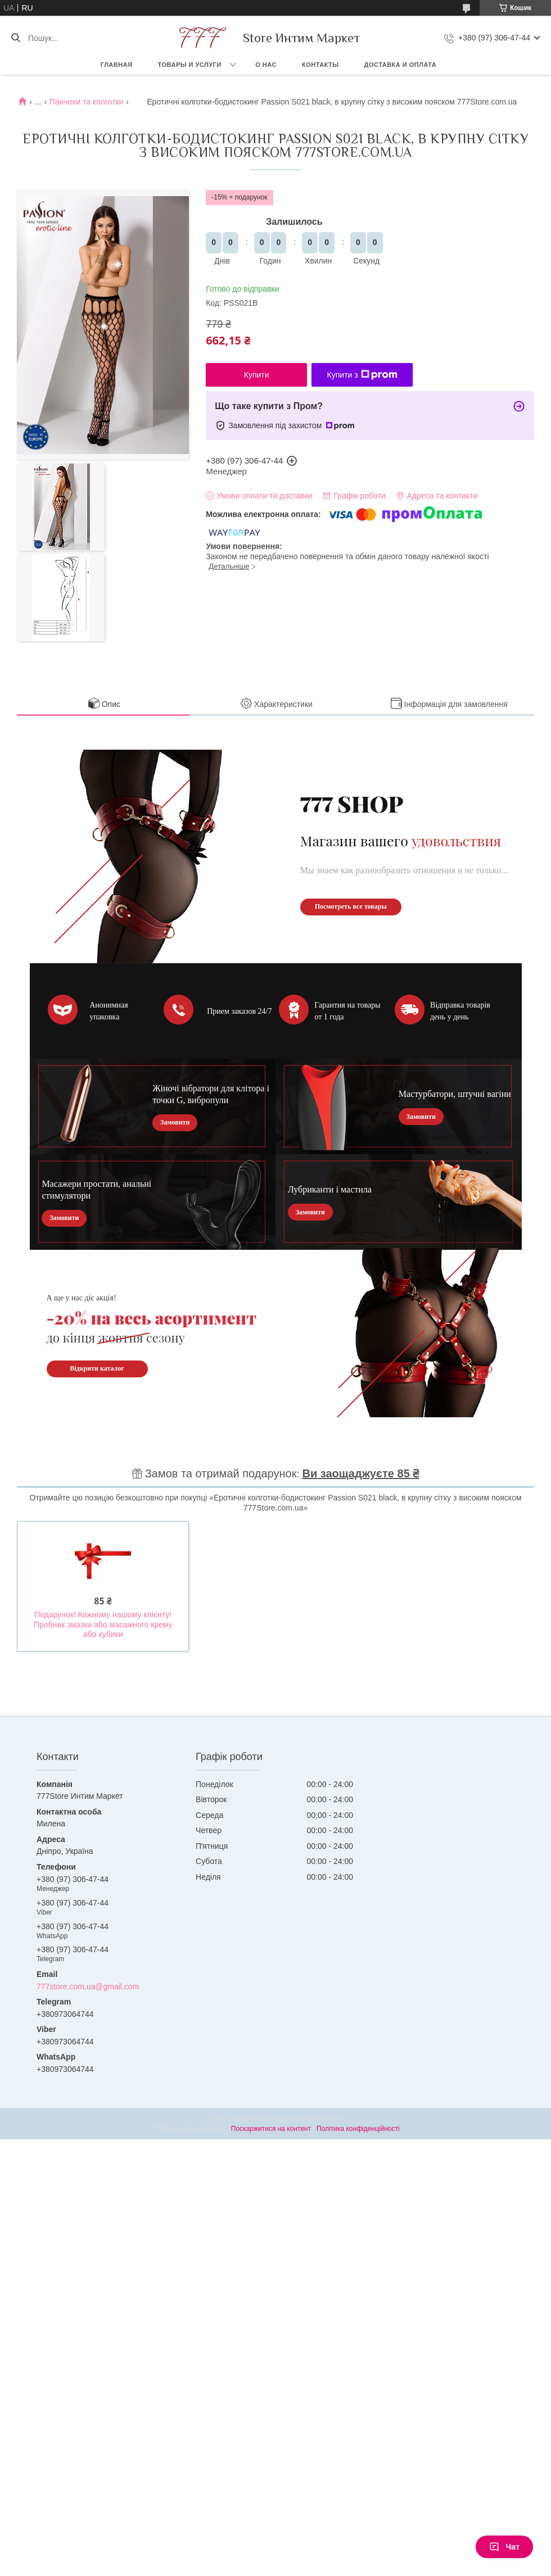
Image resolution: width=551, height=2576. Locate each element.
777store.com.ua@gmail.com (88, 1986)
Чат (504, 2547)
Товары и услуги (190, 64)
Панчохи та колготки (86, 101)
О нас (266, 64)
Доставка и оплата (400, 64)
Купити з (362, 375)
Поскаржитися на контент (271, 2129)
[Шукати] (15, 38)
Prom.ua (328, 2119)
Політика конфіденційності (358, 2129)
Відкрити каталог (97, 1368)
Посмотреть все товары (351, 906)
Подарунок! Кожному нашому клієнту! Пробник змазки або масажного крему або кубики (103, 1624)
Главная (117, 64)
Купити (256, 374)
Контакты (320, 64)
